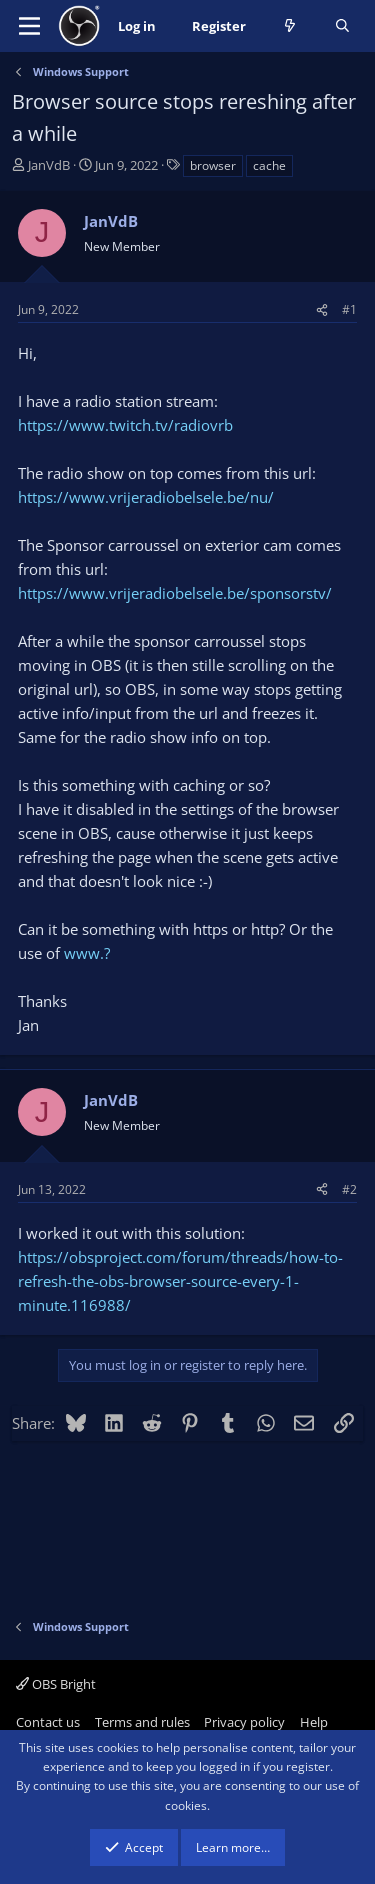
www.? (87, 953)
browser (213, 165)
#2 (349, 1189)
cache (269, 165)
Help (314, 1722)
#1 (349, 309)
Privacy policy (244, 1722)
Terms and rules (142, 1722)
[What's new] (290, 26)
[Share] (322, 309)
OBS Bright (56, 1684)
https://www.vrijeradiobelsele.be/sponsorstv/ (175, 593)
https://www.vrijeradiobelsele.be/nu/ (146, 497)
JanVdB (49, 165)
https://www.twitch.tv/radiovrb (125, 425)
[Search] (342, 26)
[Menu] (29, 26)
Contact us (48, 1722)
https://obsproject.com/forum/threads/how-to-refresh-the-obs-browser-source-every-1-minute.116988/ (180, 1281)
